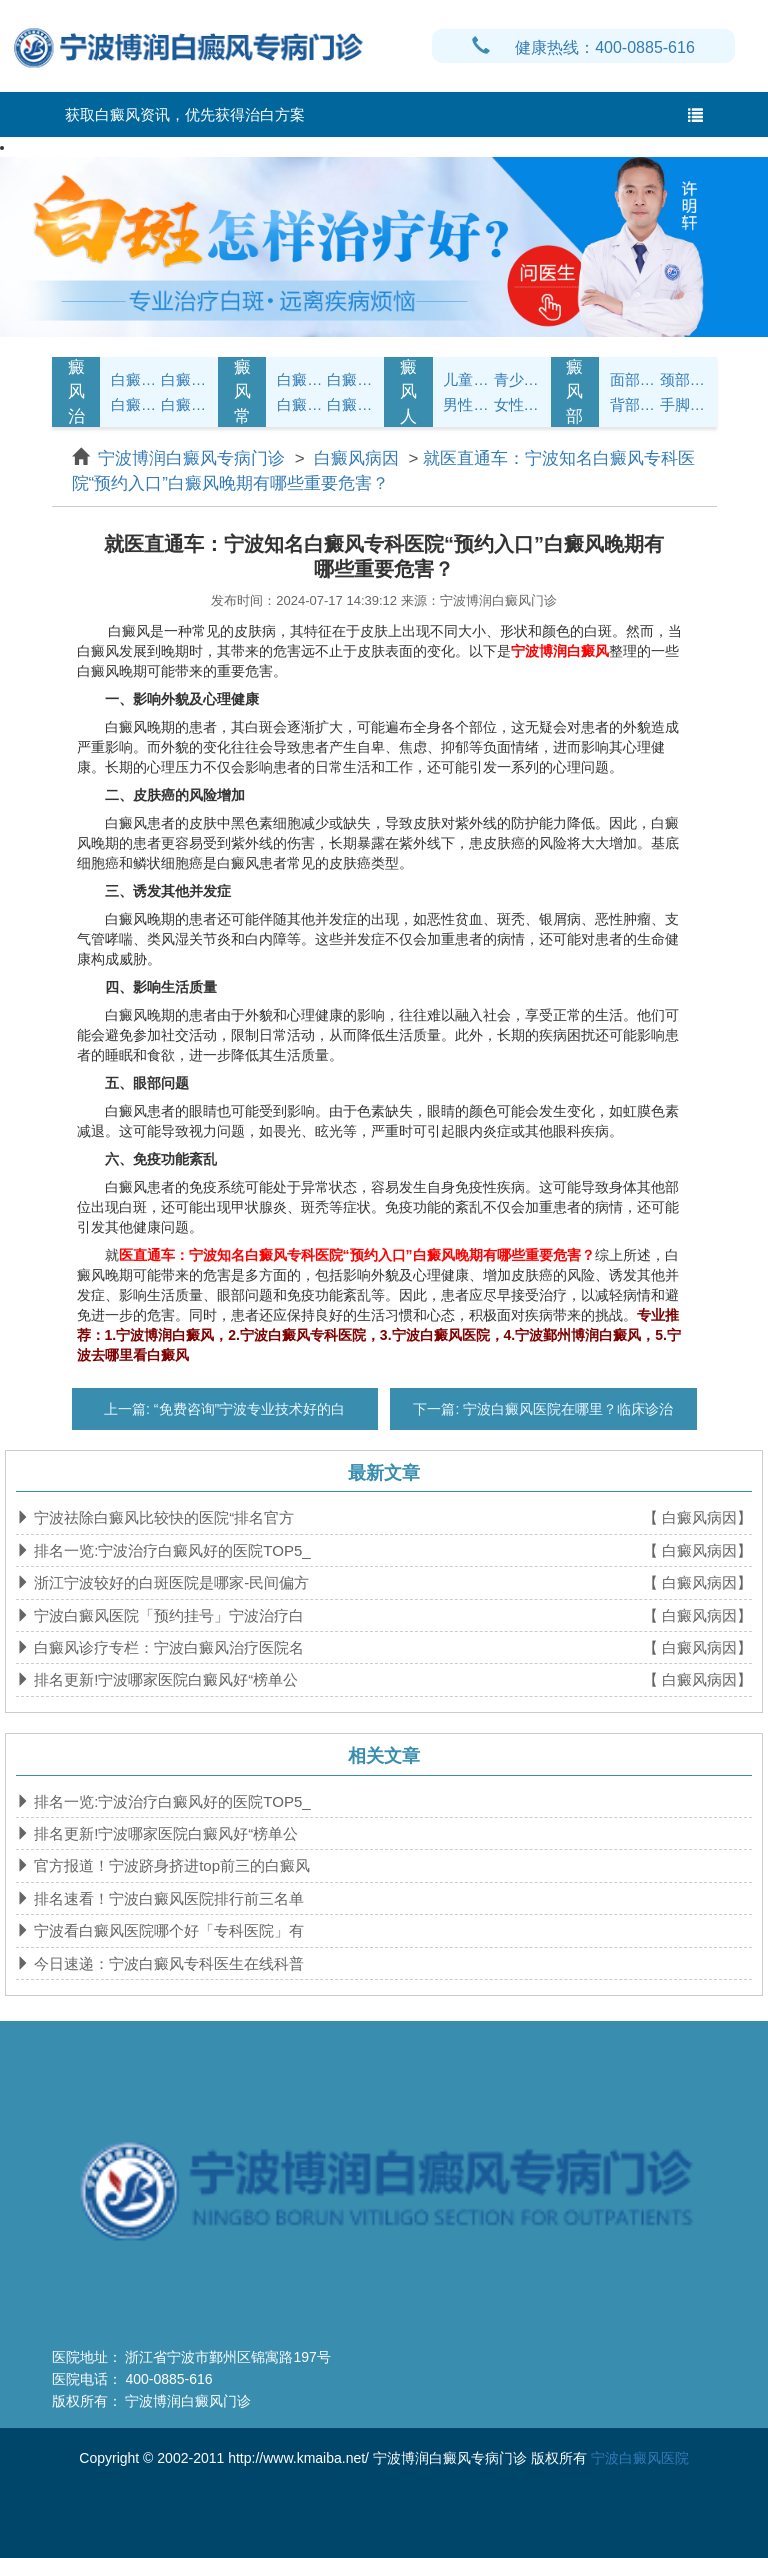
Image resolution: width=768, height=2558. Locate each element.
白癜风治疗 (76, 392)
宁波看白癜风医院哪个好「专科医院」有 (167, 1930)
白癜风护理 (300, 379)
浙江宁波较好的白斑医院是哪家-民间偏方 (169, 1582)
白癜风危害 (184, 404)
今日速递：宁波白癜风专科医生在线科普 (167, 1963)
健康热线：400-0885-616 (583, 47)
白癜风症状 (134, 379)
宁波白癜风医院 (640, 2458)
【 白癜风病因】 (697, 1517)
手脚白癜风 (683, 404)
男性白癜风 (466, 404)
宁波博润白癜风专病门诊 (194, 458)
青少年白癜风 (517, 379)
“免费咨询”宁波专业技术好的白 (247, 1409)
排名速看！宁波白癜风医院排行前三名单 (167, 1898)
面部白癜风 (633, 379)
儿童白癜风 (466, 379)
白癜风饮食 (350, 379)
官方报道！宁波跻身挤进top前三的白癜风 (170, 1865)
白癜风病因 (134, 404)
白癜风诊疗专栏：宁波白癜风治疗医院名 (167, 1647)
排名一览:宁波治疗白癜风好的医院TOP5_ (170, 1550)
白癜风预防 (350, 404)
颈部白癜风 (683, 379)
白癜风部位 (574, 392)
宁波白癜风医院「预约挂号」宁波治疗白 (167, 1615)
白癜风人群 (408, 392)
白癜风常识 (242, 392)
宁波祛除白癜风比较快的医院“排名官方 (162, 1517)
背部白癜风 (633, 404)
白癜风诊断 (184, 379)
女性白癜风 (517, 404)
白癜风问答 (300, 404)
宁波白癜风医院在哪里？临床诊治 (566, 1409)
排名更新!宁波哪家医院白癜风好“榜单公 (164, 1679)
